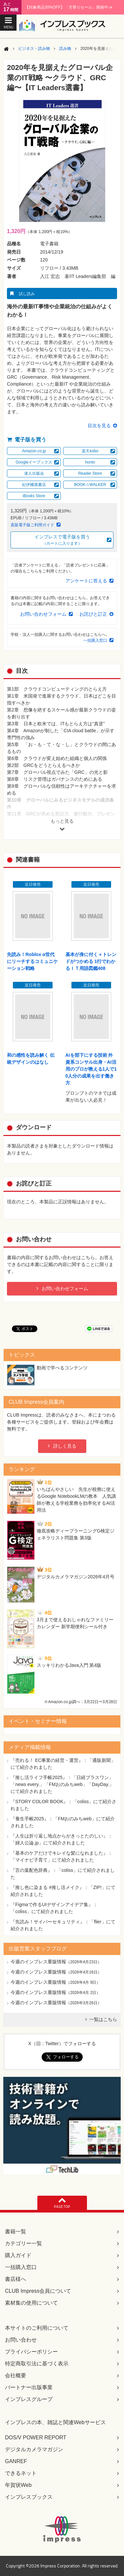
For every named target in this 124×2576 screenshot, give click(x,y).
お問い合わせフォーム (43, 614)
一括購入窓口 (95, 640)
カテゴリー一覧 (23, 2243)
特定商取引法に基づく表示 (36, 2363)
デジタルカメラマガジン (34, 2449)
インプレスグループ (29, 2399)
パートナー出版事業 (29, 2387)
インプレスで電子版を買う (62, 540)
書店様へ (15, 2279)
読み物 (65, 48)
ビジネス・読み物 (34, 48)
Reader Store (90, 473)
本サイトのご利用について (36, 2328)
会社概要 (15, 2375)
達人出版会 (34, 473)
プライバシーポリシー (31, 2351)
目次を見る (99, 425)
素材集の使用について (31, 2303)
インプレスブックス (29, 2497)
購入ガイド (18, 2255)
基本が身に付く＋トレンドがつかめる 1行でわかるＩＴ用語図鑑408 (90, 961)
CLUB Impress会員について (38, 2291)
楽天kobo (90, 451)
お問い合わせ (21, 2340)
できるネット (21, 2473)
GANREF (16, 2461)
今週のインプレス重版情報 (38, 1961)
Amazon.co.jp (34, 451)
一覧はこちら (103, 2019)
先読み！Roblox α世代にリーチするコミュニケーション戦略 (32, 961)
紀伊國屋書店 (34, 484)
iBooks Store (34, 496)
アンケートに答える (86, 580)
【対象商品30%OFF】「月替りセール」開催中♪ (68, 7)
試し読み (27, 294)
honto (90, 462)
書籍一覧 (15, 2231)
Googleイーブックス (34, 462)
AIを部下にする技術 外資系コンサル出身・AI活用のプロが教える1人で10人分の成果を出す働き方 (91, 1068)
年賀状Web (18, 2485)
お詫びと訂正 (93, 614)
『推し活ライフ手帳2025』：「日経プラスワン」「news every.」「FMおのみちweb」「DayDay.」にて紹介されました (62, 1784)
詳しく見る (64, 1446)
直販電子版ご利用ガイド (32, 525)
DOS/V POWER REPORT (35, 2437)
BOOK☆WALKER (90, 484)
